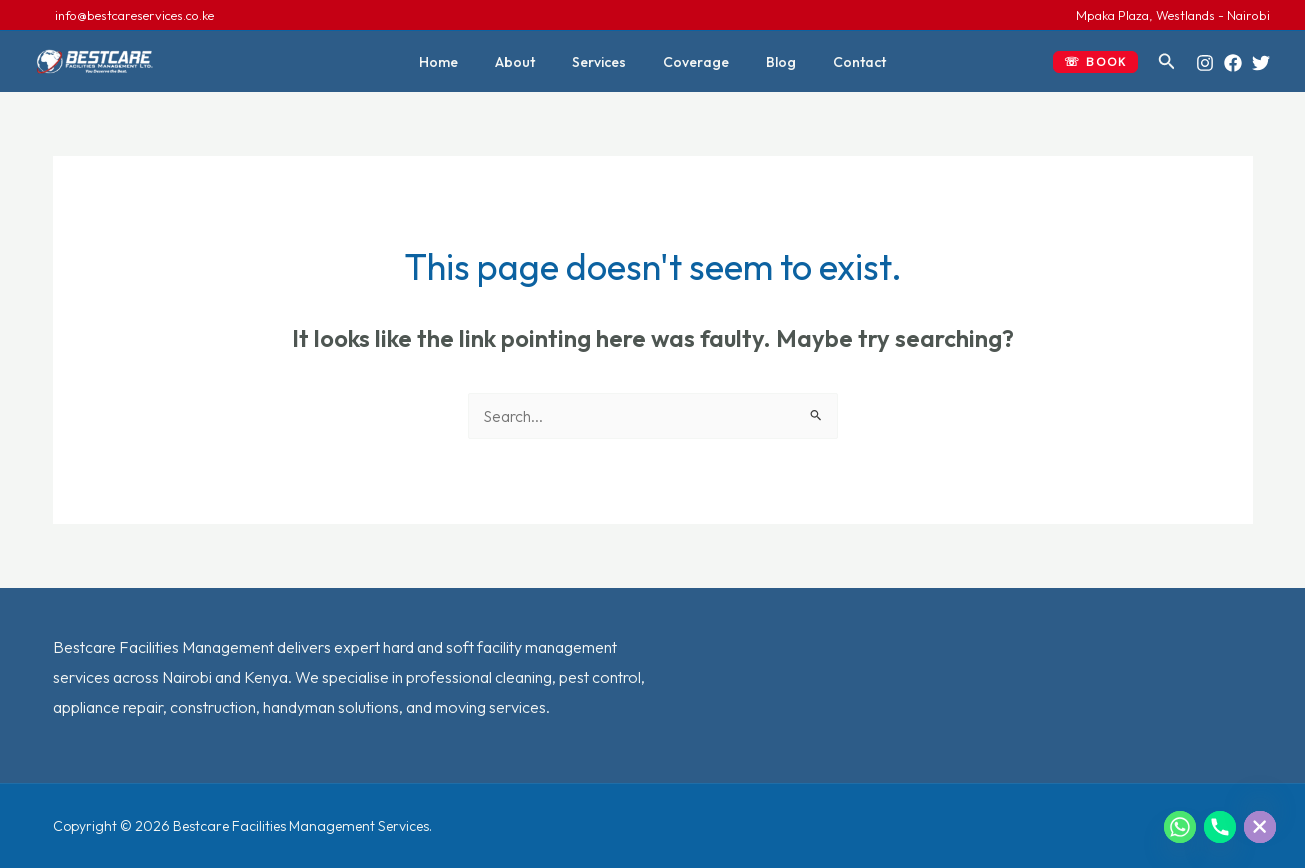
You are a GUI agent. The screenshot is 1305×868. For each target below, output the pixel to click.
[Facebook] (1233, 63)
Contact (837, 62)
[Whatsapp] (1180, 827)
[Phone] (1220, 827)
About (529, 62)
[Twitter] (1261, 63)
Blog (768, 62)
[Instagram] (1205, 63)
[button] (1095, 62)
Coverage (692, 62)
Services (604, 62)
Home (461, 62)
